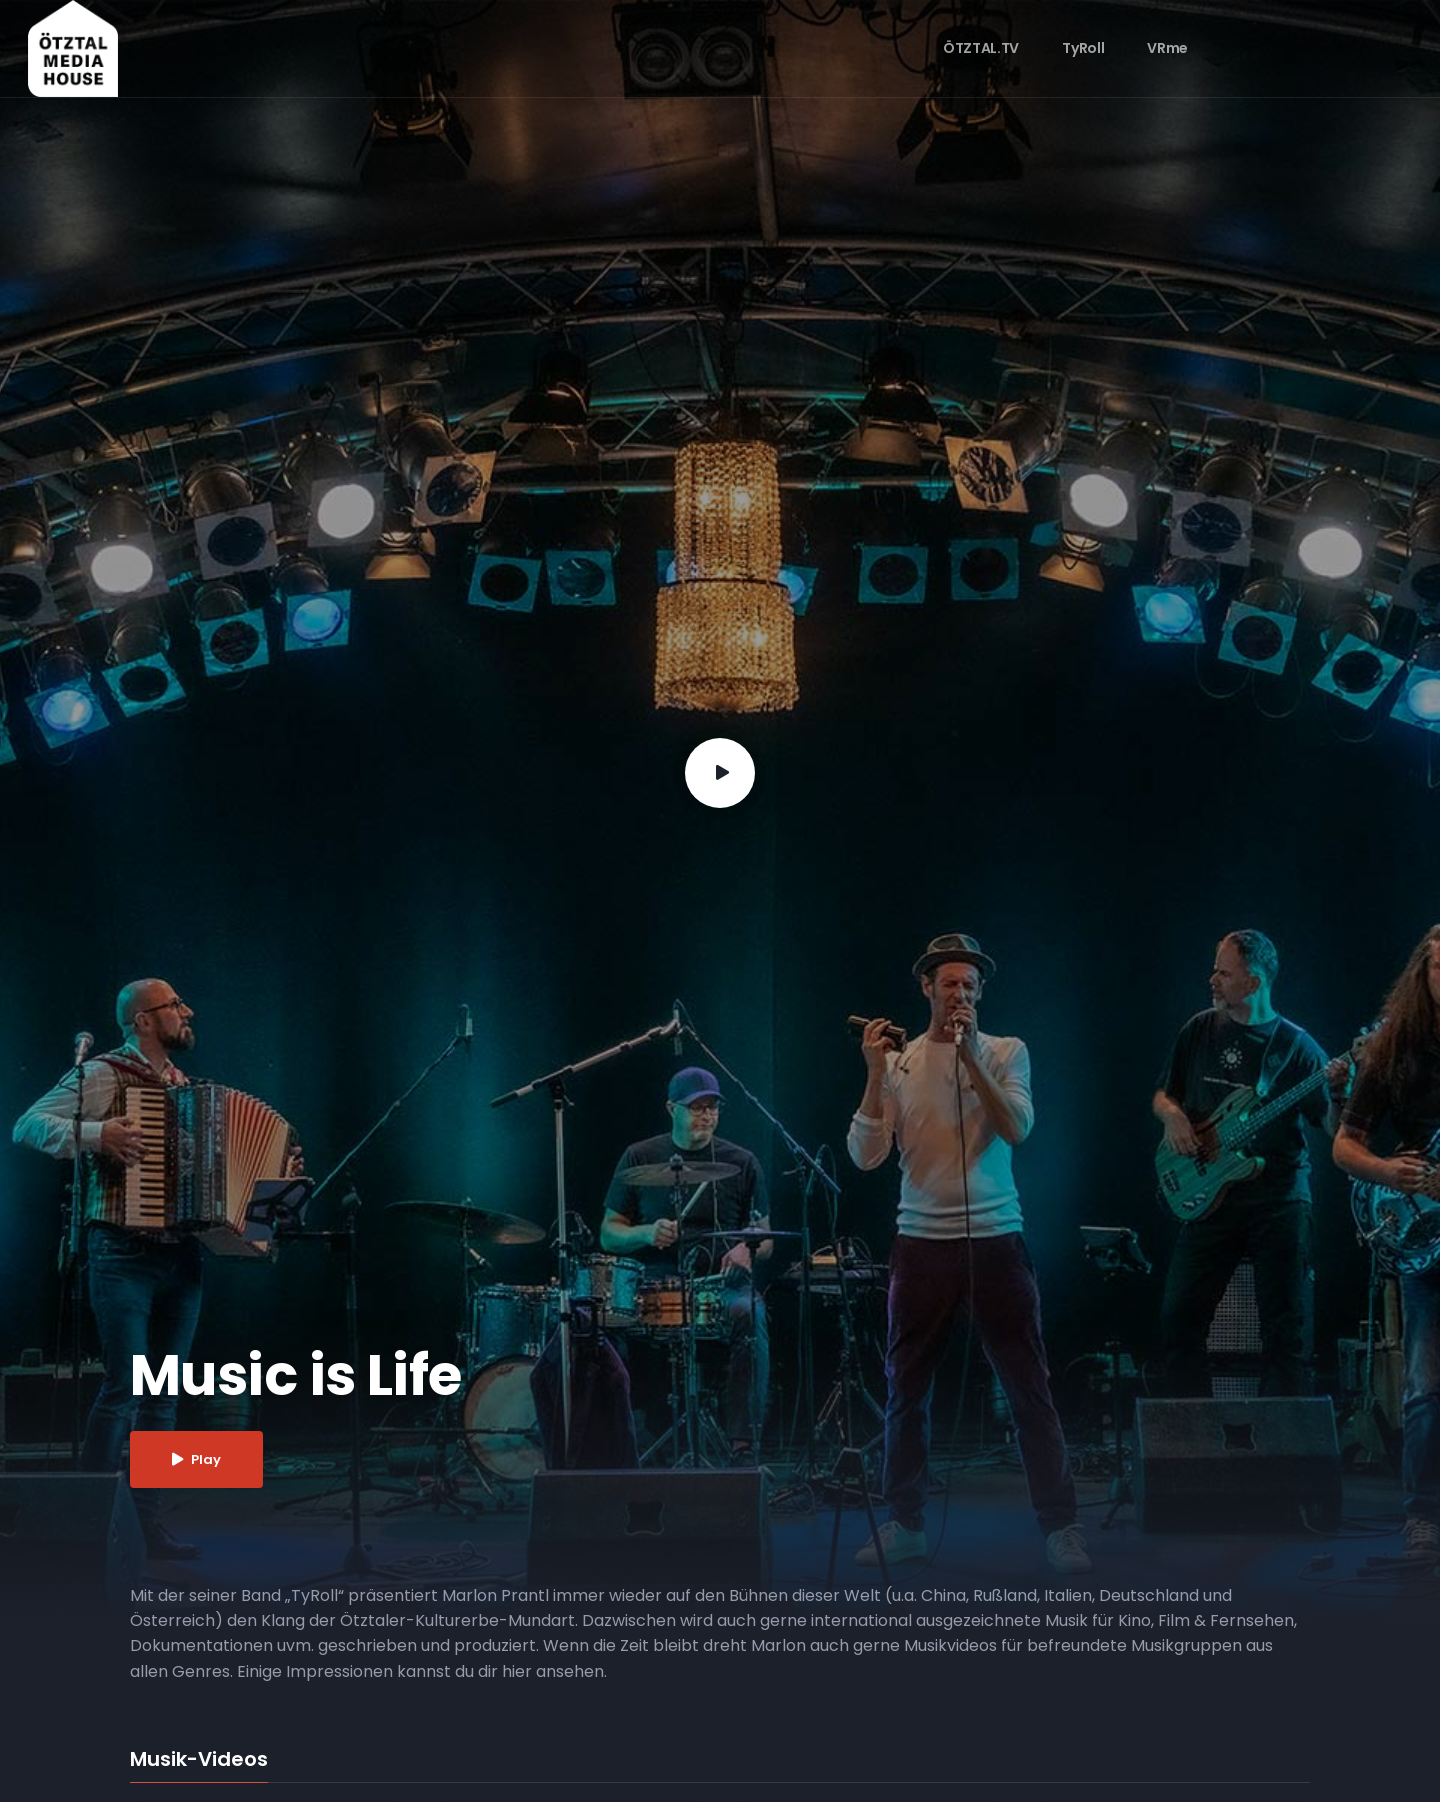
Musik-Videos (199, 1760)
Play (196, 1459)
